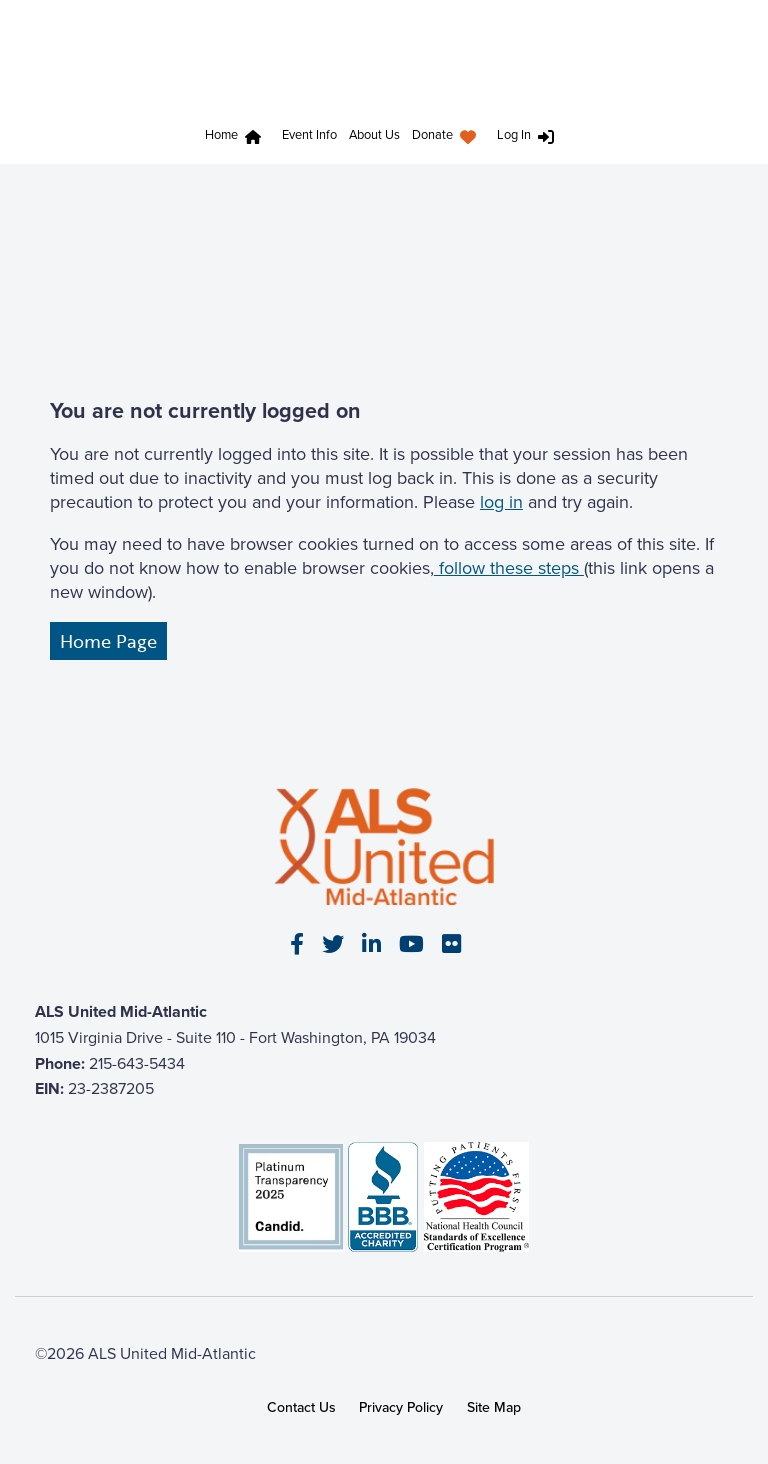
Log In (514, 134)
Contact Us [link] (301, 1407)
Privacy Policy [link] (401, 1407)
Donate (432, 134)
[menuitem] (237, 137)
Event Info (309, 134)
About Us (374, 134)
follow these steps (509, 568)
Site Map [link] (494, 1407)
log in (501, 502)
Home (221, 134)
